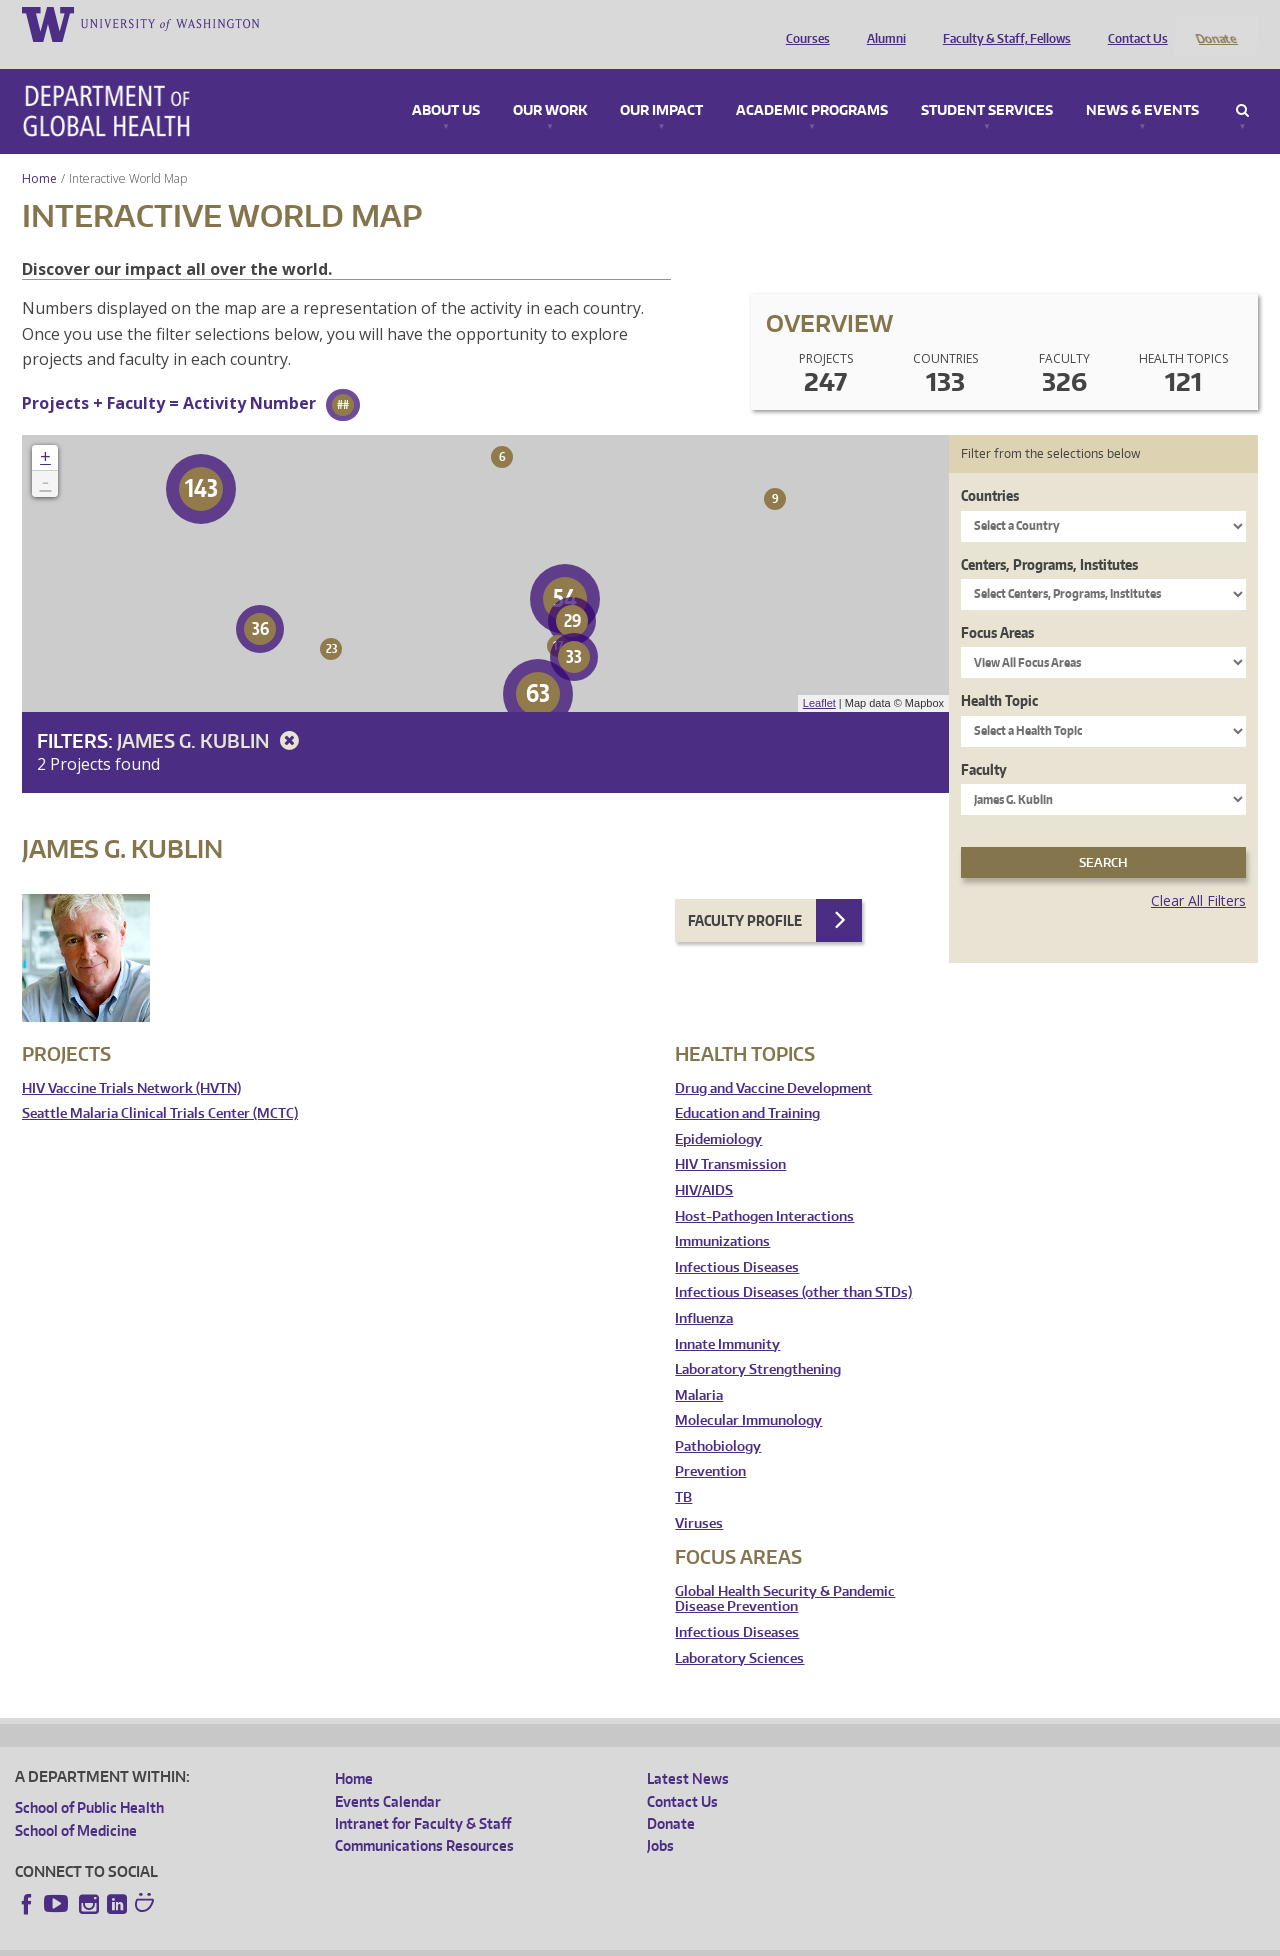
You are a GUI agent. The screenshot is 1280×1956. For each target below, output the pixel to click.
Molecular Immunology (748, 1394)
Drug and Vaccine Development (773, 1061)
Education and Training (747, 1087)
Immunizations (722, 1215)
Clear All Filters (1198, 874)
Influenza (704, 1291)
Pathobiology (718, 1419)
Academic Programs (812, 84)
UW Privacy (279, 1939)
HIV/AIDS (704, 1163)
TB (683, 1471)
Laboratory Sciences (739, 1631)
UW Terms (360, 1939)
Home (39, 151)
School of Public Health (89, 1781)
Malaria (699, 1368)
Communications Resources (424, 1819)
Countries (990, 469)
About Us (446, 84)
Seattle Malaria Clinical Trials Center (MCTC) (160, 1087)
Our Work (550, 84)
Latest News (688, 1752)
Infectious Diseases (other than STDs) (793, 1266)
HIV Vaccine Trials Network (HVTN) (131, 1061)
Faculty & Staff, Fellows (1002, 23)
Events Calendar (388, 1774)
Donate (1215, 23)
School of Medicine (76, 1803)
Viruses (699, 1496)
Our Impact (661, 84)
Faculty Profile (745, 893)
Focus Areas (997, 605)
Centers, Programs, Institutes (1049, 537)
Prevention (710, 1445)
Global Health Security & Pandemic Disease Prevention (785, 1572)
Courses (803, 23)
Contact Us (1133, 23)
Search (1242, 84)
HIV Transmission (730, 1138)
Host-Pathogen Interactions (764, 1189)
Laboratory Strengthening (758, 1343)
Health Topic (999, 674)
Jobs (660, 1819)
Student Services (987, 84)
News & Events (1142, 84)
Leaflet (819, 677)
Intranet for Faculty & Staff (423, 1796)
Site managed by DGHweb (479, 1939)
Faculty (984, 742)
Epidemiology (718, 1112)
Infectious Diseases (737, 1240)
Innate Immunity (727, 1317)
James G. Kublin (211, 713)
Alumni (881, 23)
